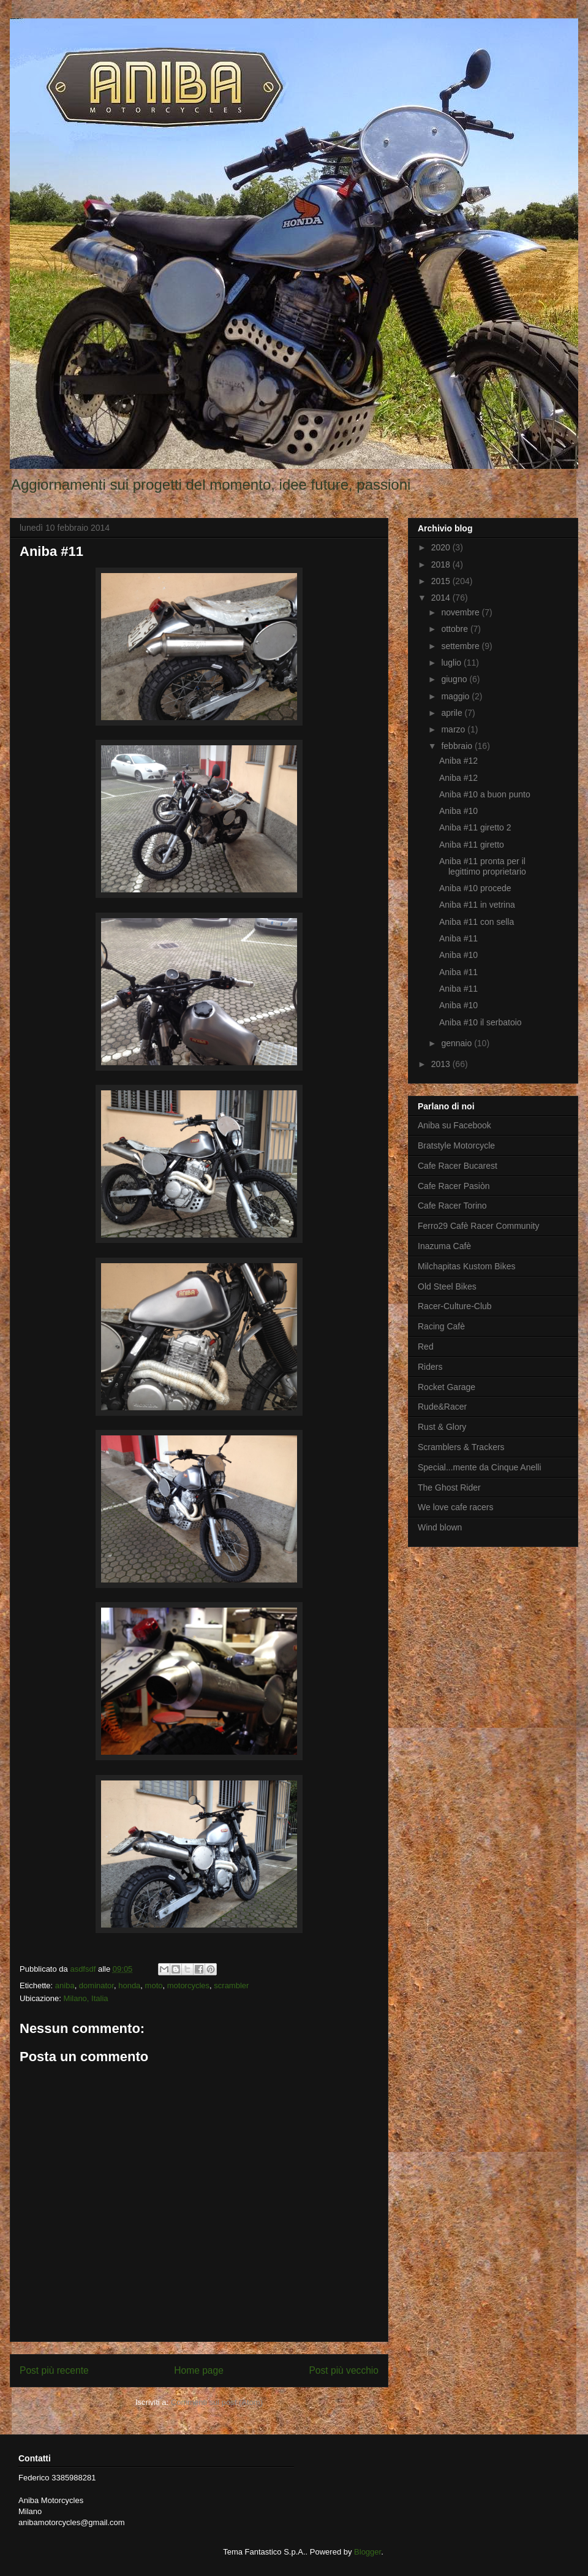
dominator (96, 1985)
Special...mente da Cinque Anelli (479, 1467)
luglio (452, 662)
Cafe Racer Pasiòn (454, 1186)
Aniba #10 (458, 811)
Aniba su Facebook (454, 1125)
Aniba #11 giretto (471, 844)
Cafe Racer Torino (452, 1205)
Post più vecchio (344, 2370)
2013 (442, 1064)
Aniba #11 (458, 938)
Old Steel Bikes (447, 1286)
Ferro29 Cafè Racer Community (478, 1226)
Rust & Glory (442, 1427)
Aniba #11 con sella (476, 922)
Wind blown (440, 1527)
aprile (452, 713)
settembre (461, 646)
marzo (454, 729)
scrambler (231, 1985)
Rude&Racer (442, 1406)
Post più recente (54, 2370)
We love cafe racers (455, 1507)
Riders (430, 1367)
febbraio (457, 746)
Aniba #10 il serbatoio (480, 1022)
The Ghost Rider (449, 1487)
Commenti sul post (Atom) (217, 2402)
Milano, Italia (86, 1998)
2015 (442, 581)
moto (154, 1985)
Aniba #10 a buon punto (484, 794)
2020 (442, 547)
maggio (456, 696)
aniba (65, 1985)
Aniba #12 (458, 761)
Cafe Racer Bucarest (457, 1166)
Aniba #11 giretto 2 (475, 827)
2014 (442, 597)
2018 (442, 564)
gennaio (457, 1043)
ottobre (455, 629)
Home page (199, 2370)
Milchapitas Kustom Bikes (467, 1266)
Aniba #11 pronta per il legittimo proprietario (482, 866)
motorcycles (188, 1985)
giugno (455, 679)
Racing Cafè (441, 1326)
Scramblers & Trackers (461, 1447)
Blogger (367, 2551)
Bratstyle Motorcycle (456, 1145)
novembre (461, 612)
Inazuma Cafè (444, 1246)
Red (426, 1346)
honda (129, 1985)
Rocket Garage (446, 1387)
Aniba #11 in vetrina (477, 905)
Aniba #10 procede (475, 888)
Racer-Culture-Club (455, 1306)
